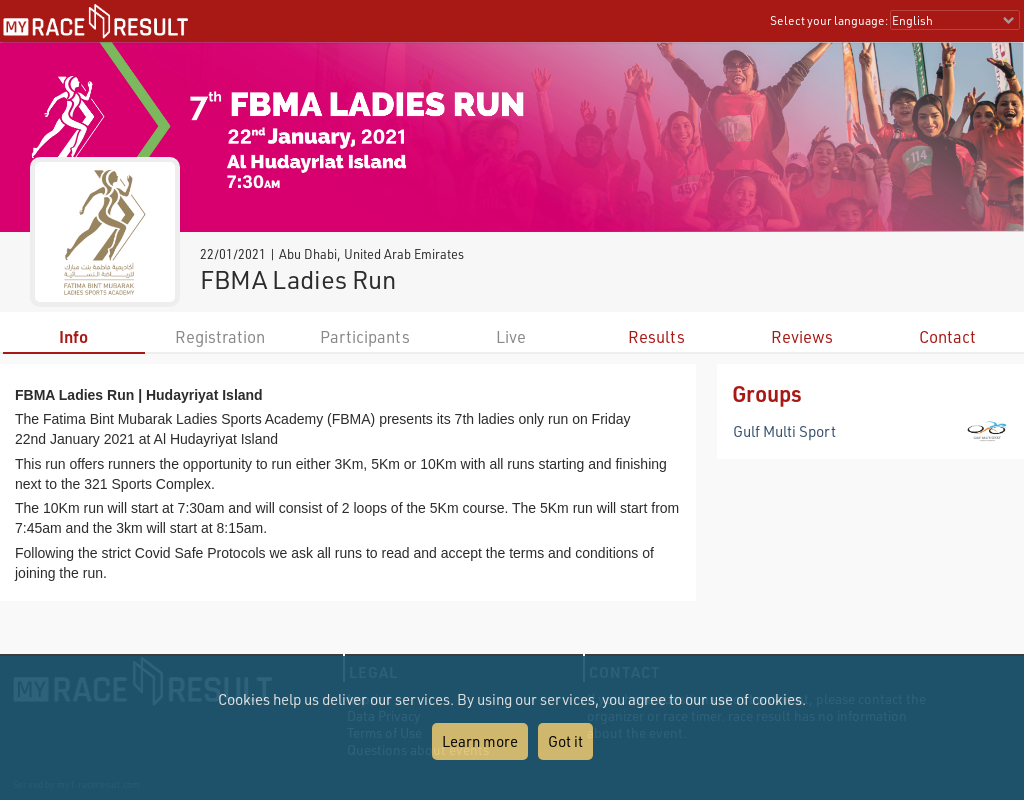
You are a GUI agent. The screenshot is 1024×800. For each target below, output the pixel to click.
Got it (565, 741)
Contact (947, 336)
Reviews (802, 336)
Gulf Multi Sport (784, 431)
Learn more (480, 741)
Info (73, 336)
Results (656, 336)
